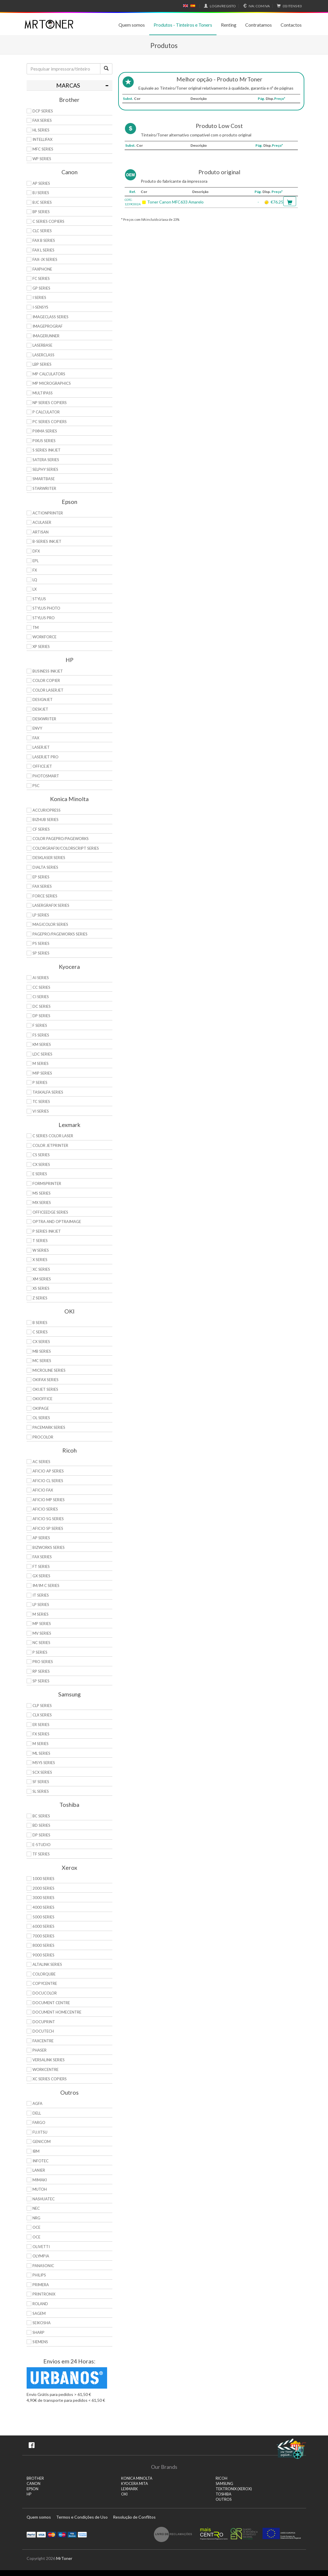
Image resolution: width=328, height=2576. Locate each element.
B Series (39, 1322)
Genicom (41, 2141)
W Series (40, 1250)
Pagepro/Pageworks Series (59, 934)
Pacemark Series (48, 1427)
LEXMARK (129, 2489)
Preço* (279, 98)
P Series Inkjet (46, 1231)
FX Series (40, 1734)
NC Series (41, 1642)
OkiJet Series (45, 1389)
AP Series (41, 183)
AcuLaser (41, 522)
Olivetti (41, 2246)
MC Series (41, 1360)
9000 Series (43, 1955)
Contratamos (258, 25)
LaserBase (42, 345)
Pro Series (42, 1661)
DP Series (41, 1015)
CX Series (41, 1164)
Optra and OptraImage (56, 1221)
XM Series (41, 1279)
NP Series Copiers (49, 402)
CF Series (41, 829)
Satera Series (45, 459)
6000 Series (43, 1926)
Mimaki (39, 2180)
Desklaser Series (48, 857)
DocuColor (44, 1993)
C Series (40, 1332)
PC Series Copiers (49, 421)
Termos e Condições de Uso (82, 2517)
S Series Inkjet (46, 450)
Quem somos (132, 25)
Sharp (38, 2332)
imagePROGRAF (47, 326)
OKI (124, 2494)
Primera (40, 2284)
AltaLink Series (47, 1964)
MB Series (41, 1351)
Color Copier (46, 680)
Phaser (39, 2050)
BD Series (41, 1825)
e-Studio (41, 1844)
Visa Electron (72, 2534)
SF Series (40, 1781)
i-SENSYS (40, 307)
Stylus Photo (46, 608)
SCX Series (42, 1772)
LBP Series (41, 364)
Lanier (38, 2170)
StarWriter (44, 488)
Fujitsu (39, 2132)
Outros (223, 2499)
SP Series (40, 953)
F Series (39, 1025)
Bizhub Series (45, 819)
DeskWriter (44, 718)
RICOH (221, 2478)
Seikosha (41, 2322)
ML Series (41, 1753)
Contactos (291, 25)
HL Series (40, 130)
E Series (39, 1173)
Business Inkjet (47, 671)
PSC (36, 785)
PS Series (40, 943)
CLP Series (42, 1705)
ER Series (40, 1724)
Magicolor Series (50, 924)
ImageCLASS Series (50, 316)
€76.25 (277, 201)
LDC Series (42, 1054)
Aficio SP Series (47, 1528)
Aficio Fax (42, 1490)
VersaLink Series (48, 2059)
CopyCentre (44, 1983)
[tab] (69, 85)
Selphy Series (45, 469)
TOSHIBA (223, 2494)
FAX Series (42, 120)
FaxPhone (42, 269)
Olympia (40, 2256)
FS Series (40, 1035)
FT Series (41, 1566)
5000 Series (43, 1917)
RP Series (41, 1671)
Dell (36, 2113)
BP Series (41, 211)
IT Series (40, 1595)
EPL (35, 560)
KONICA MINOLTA (136, 2478)
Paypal (31, 2534)
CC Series (41, 987)
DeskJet (40, 709)
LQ (34, 579)
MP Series (41, 1623)
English (185, 5)
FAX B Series (43, 240)
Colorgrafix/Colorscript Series (65, 848)
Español (192, 5)
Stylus (39, 598)
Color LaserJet (47, 690)
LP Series (40, 915)
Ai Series (40, 977)
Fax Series (42, 886)
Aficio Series (45, 1509)
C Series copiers (48, 221)
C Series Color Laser (52, 1135)
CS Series (41, 1154)
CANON (33, 2483)
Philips (39, 2275)
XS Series (40, 1288)
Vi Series (40, 1111)
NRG (36, 2218)
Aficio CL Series (47, 1480)
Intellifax (42, 139)
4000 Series (43, 1907)
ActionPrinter (47, 513)
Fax (35, 737)
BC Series (41, 1816)
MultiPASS (42, 393)
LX (34, 589)
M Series (40, 1063)
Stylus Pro (43, 617)
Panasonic (43, 2265)
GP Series (41, 288)
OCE (36, 2227)
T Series (40, 1240)
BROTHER (35, 2478)
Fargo (38, 2122)
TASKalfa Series (47, 1092)
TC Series (41, 1101)
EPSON (32, 2489)
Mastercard (51, 2534)
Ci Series (40, 996)
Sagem (39, 2313)
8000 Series (43, 1945)
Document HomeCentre (56, 2012)
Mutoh (39, 2189)
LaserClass (43, 355)
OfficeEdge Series (50, 1212)
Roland (40, 2303)
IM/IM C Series (45, 1585)
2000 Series (43, 1888)
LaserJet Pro (45, 757)
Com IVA (255, 6)
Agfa (37, 2103)
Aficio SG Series (48, 1518)
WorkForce (44, 636)
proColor (42, 1437)
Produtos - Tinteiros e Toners (183, 25)
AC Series (41, 1461)
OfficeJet (42, 766)
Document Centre (51, 2002)
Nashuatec (43, 2199)
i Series (39, 297)
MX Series (41, 1202)
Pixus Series (44, 440)
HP (29, 2494)
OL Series (41, 1417)
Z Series (39, 1298)
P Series (39, 1082)
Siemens (40, 2341)
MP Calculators (48, 374)
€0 (288, 6)
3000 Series (43, 1897)
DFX (36, 551)
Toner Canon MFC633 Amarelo (175, 201)
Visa (41, 2534)
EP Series (40, 877)
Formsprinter (46, 1183)
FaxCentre (43, 2040)
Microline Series (49, 1370)
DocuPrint (43, 2021)
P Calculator (46, 412)
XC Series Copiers (49, 2078)
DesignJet (42, 699)
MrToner (64, 2558)
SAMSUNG (224, 2483)
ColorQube (44, 1974)
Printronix (43, 2294)
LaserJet (41, 747)
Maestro (61, 2534)
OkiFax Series (45, 1379)
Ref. (132, 191)
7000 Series (43, 1936)
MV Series (41, 1633)
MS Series (41, 1193)
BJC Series (42, 202)
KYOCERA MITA (134, 2483)
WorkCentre (45, 2069)
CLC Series (42, 230)
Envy (37, 728)
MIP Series (42, 1073)
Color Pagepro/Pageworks (60, 838)
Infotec (40, 2160)
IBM (36, 2151)
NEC (36, 2208)
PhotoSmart (45, 776)
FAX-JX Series (44, 259)
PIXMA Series (44, 431)
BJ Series (40, 192)
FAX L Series (43, 250)
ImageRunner (45, 335)
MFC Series (42, 149)
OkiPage (40, 1408)
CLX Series (42, 1715)
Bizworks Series (48, 1547)
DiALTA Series (45, 867)
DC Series (41, 1006)
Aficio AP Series (48, 1471)
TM (35, 627)
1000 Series (43, 1878)
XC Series (41, 1269)
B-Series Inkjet (46, 541)
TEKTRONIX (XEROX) (234, 2489)
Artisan (40, 532)
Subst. (128, 98)
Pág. (261, 98)
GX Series (41, 1575)
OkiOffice (42, 1398)
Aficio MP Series (48, 1499)
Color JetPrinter (50, 1145)
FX (34, 570)
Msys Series (43, 1762)
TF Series (41, 1854)
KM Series (41, 1044)
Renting (228, 25)
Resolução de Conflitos (134, 2517)
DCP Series (42, 111)
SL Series (40, 1791)
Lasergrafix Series (50, 905)
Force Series (44, 896)
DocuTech (43, 2031)
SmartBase (43, 478)
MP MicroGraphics (51, 383)
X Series (39, 1259)
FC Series (41, 278)
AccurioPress (46, 810)
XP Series (41, 646)
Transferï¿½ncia (82, 2534)
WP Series (41, 158)
